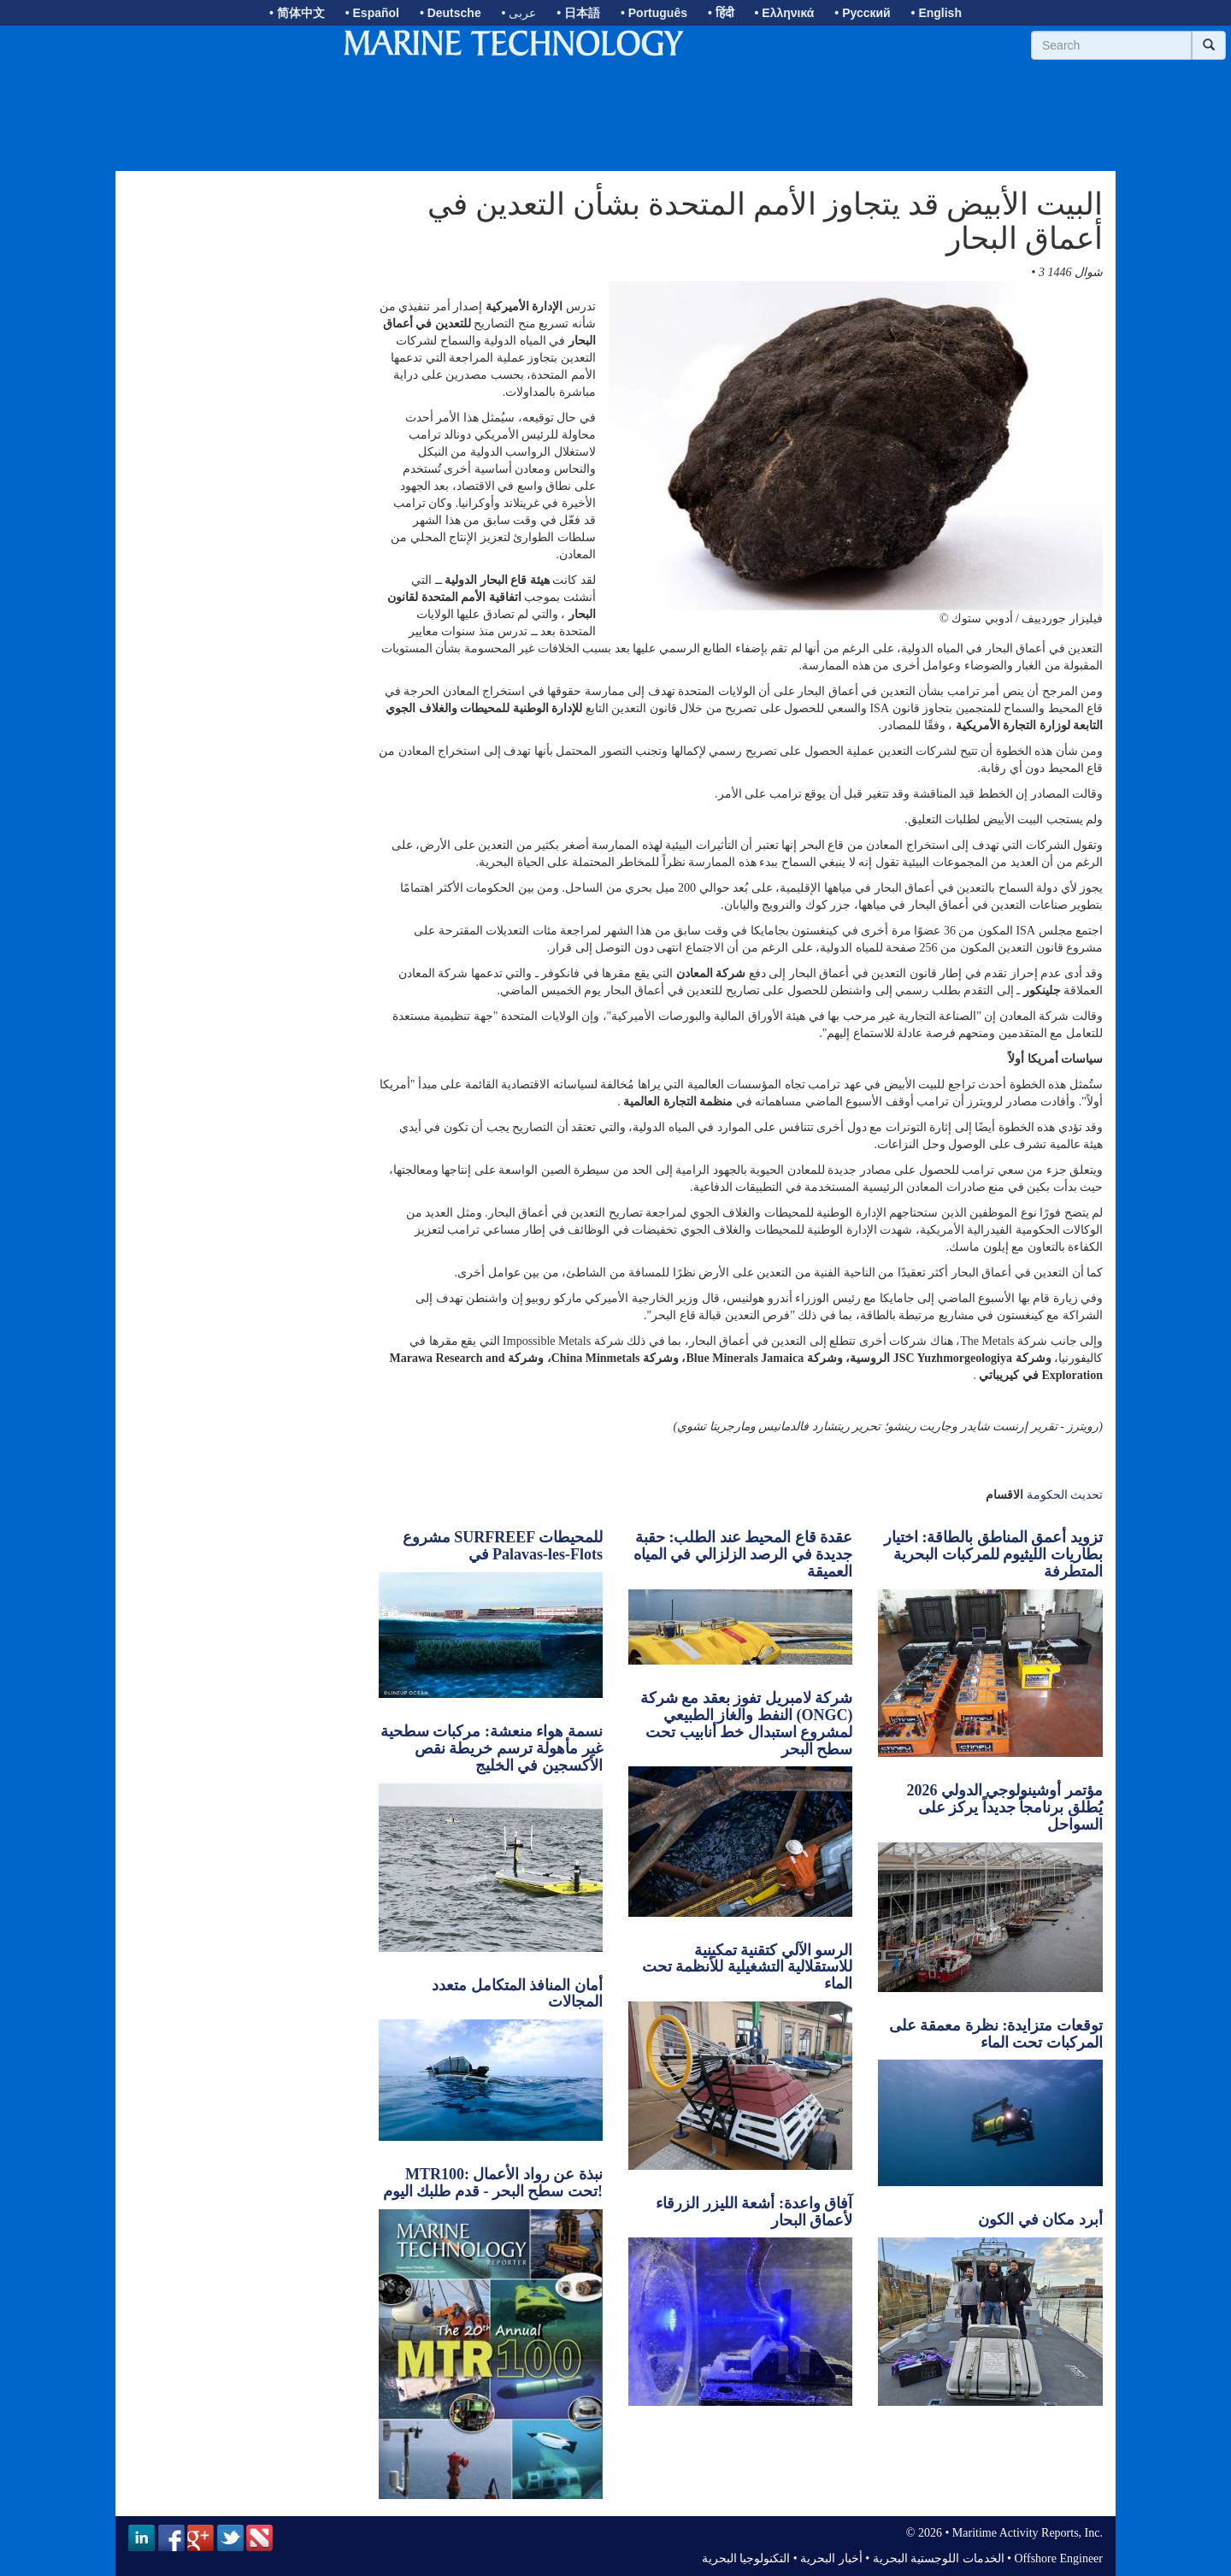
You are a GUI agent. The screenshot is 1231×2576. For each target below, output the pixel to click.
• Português (654, 13)
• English (936, 13)
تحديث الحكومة (1065, 1494)
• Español (372, 13)
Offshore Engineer (1058, 2558)
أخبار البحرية (831, 2558)
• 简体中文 (297, 13)
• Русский (862, 13)
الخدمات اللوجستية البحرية (938, 2558)
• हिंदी (721, 13)
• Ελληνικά (785, 13)
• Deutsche (450, 13)
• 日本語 (578, 13)
